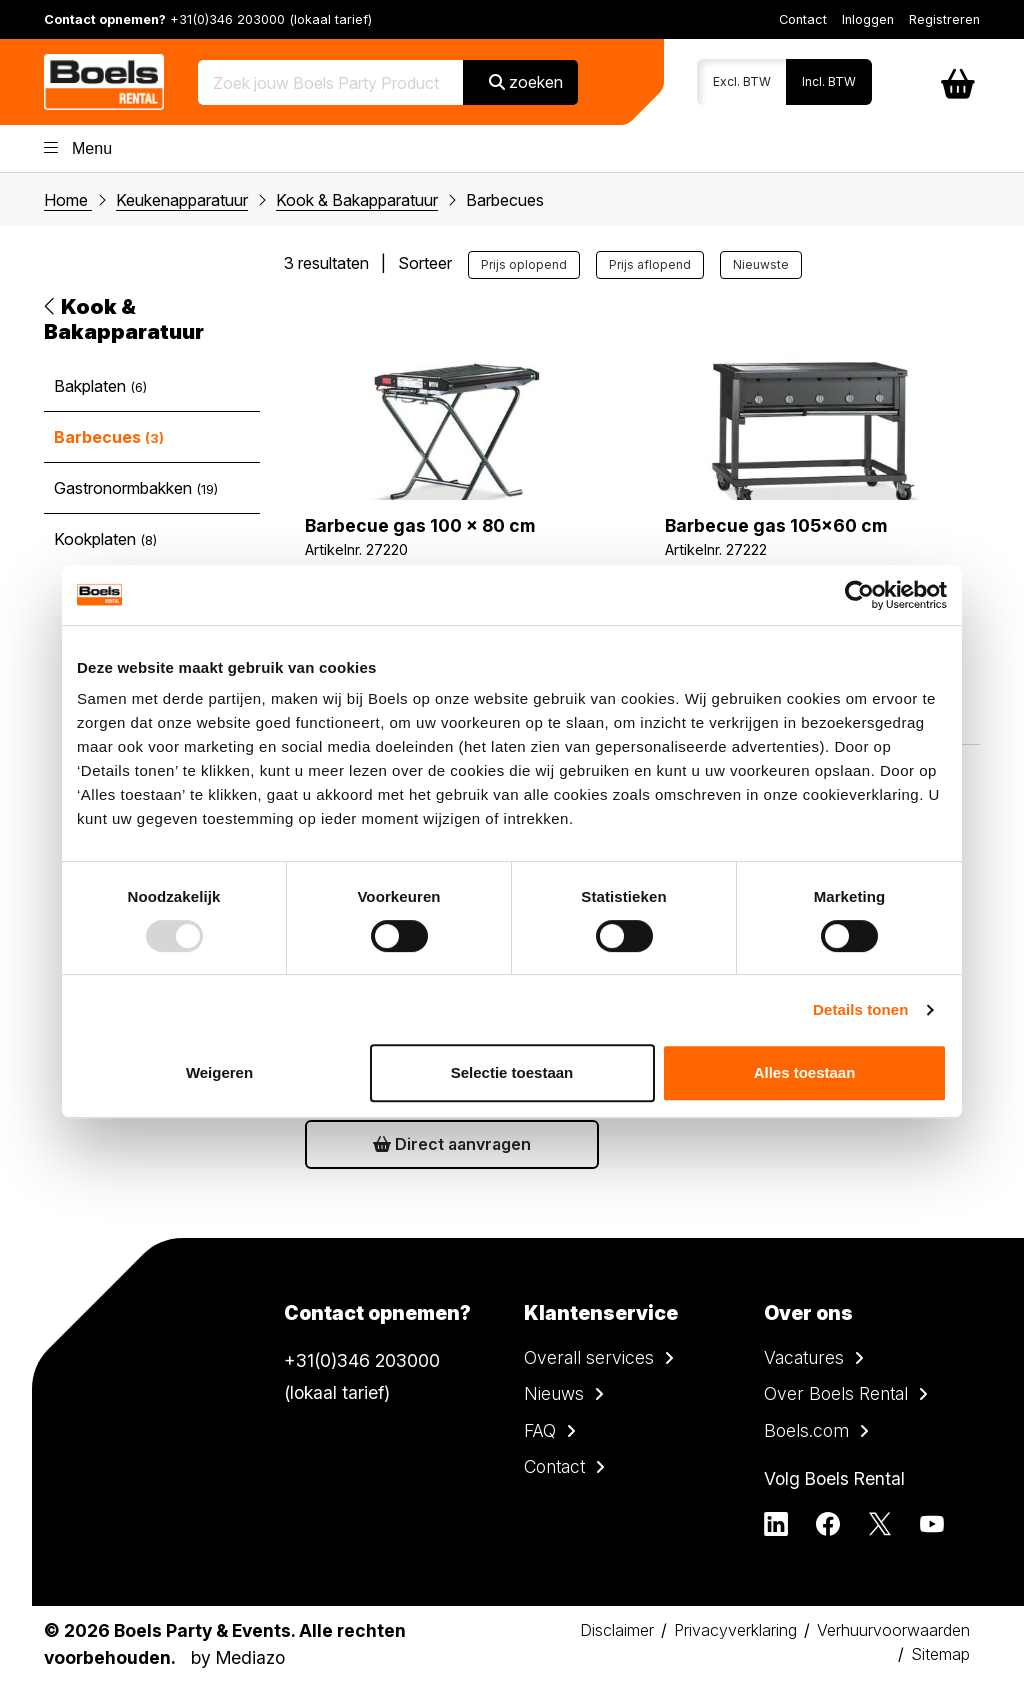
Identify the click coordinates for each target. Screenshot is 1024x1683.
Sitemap (940, 1654)
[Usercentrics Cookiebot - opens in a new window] (859, 595)
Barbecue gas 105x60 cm (776, 525)
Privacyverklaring (735, 1630)
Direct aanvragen (452, 1144)
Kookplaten (105, 539)
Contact (803, 19)
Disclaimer (617, 1630)
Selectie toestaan (512, 1072)
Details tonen (860, 1009)
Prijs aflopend (650, 264)
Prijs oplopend (524, 264)
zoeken (526, 82)
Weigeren (219, 1072)
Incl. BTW (829, 81)
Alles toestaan (805, 1072)
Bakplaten (100, 386)
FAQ (540, 1430)
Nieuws (554, 1393)
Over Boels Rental (836, 1393)
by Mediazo (238, 1657)
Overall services (589, 1357)
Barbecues (109, 437)
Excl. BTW (742, 81)
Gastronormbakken (136, 488)
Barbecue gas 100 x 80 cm (420, 525)
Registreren (944, 19)
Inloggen (868, 19)
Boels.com (806, 1430)
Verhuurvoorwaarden (893, 1630)
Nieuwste (761, 264)
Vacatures (804, 1357)
